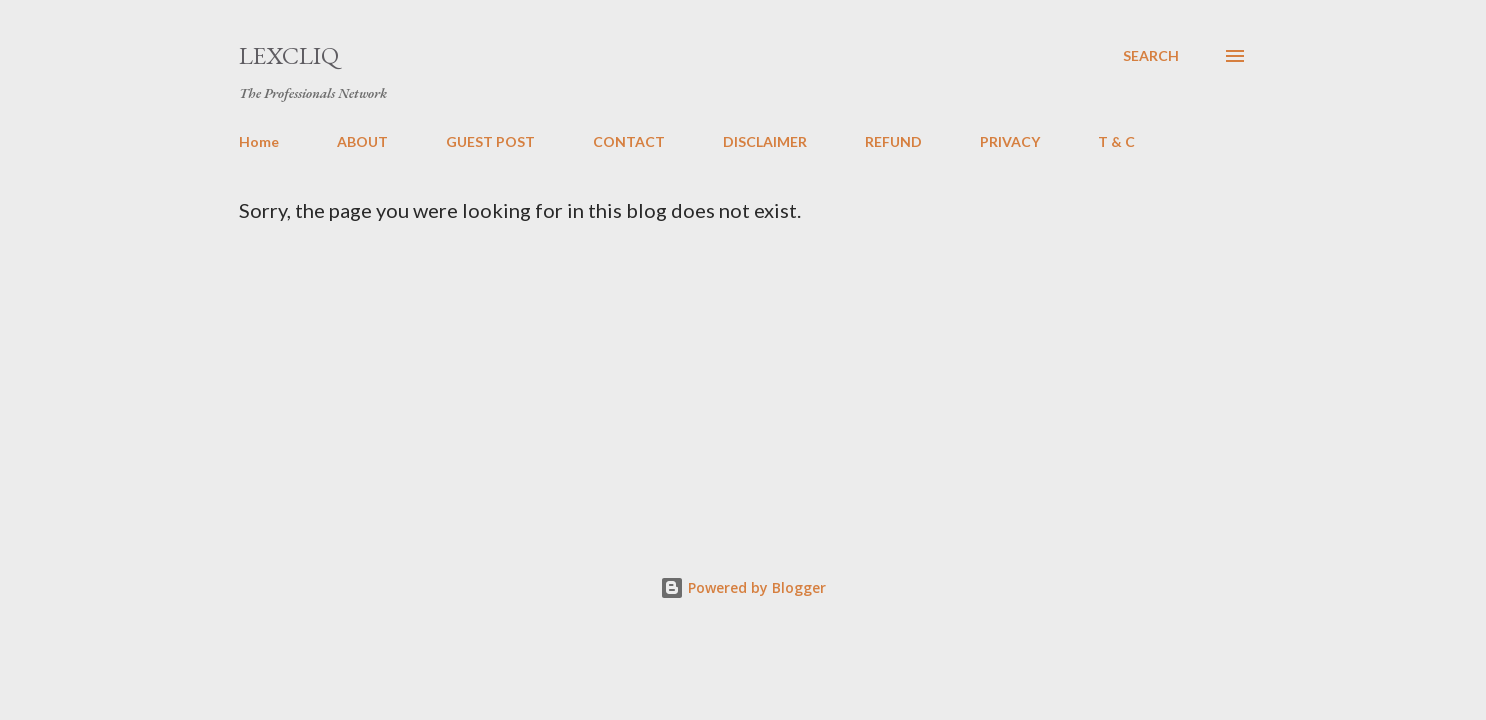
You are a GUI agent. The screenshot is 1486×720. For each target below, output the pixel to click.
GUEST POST (490, 141)
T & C (1116, 141)
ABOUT (362, 141)
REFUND (893, 141)
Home (259, 141)
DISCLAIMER (765, 141)
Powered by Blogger (743, 587)
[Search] (1151, 56)
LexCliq (289, 55)
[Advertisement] (811, 372)
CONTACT (629, 141)
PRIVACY (1010, 141)
